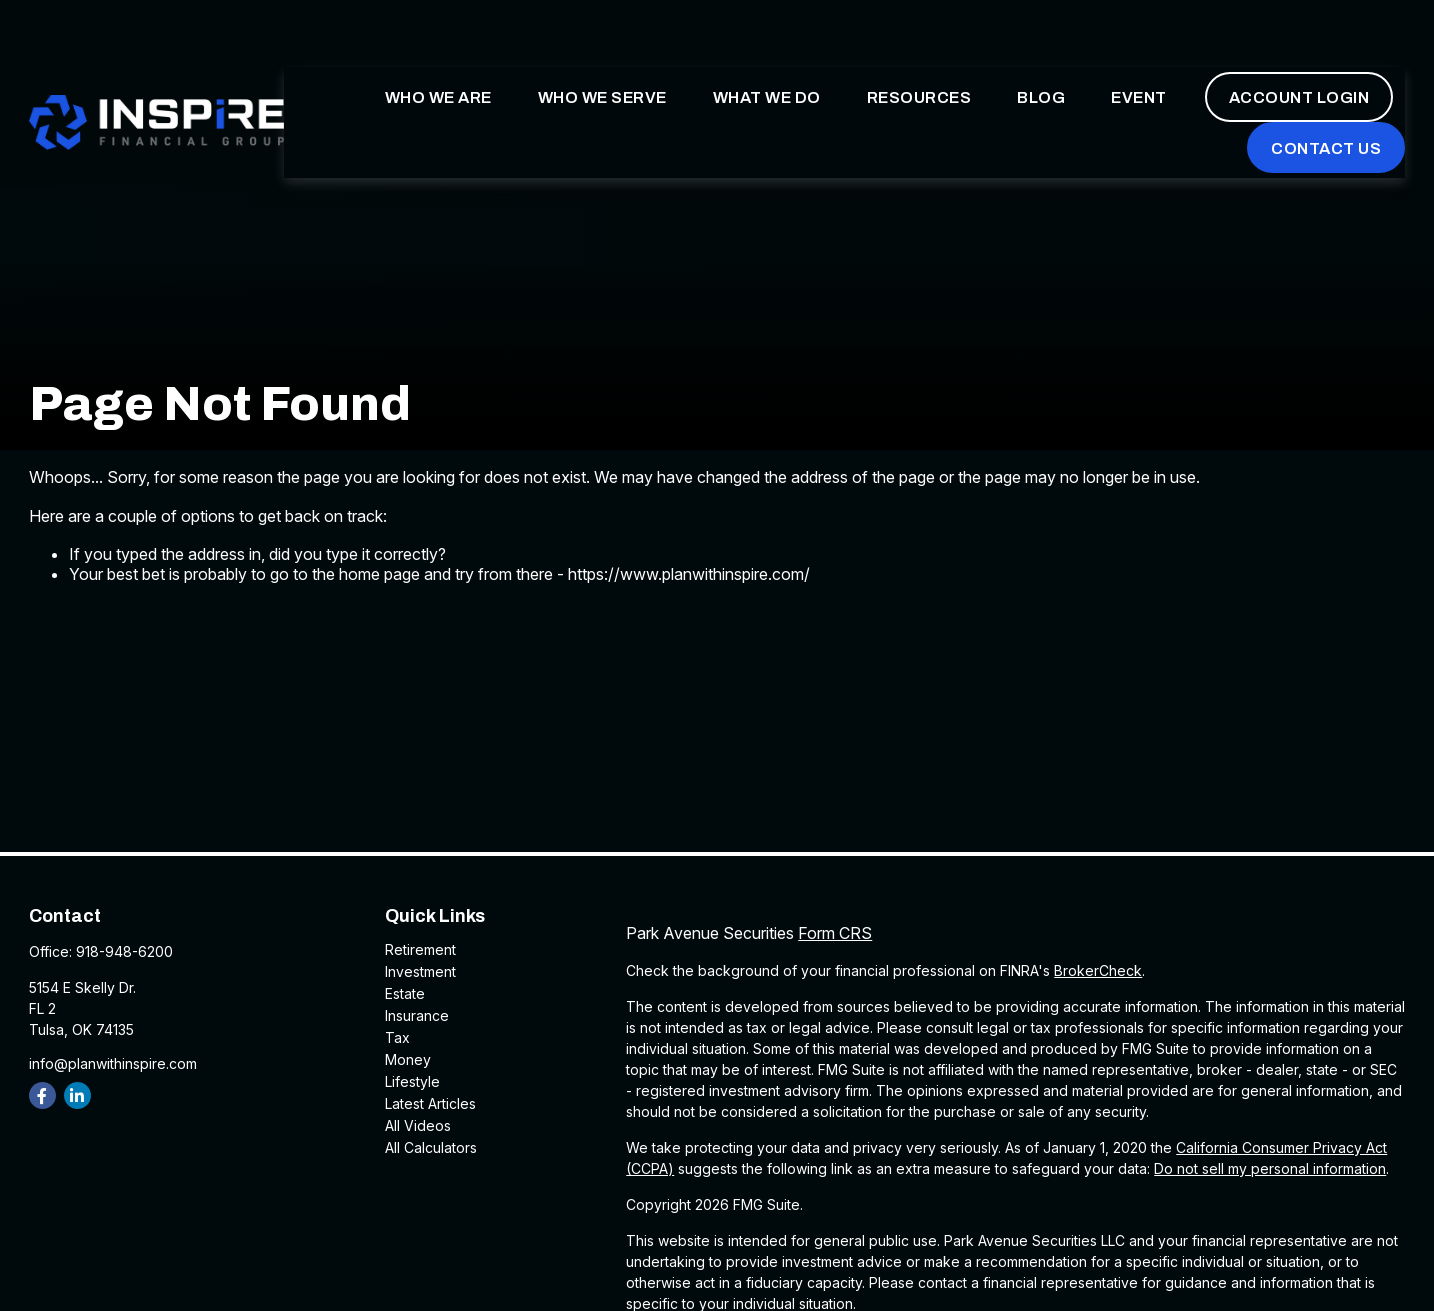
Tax (397, 1037)
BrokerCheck (1098, 970)
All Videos (418, 1125)
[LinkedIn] (77, 1095)
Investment (420, 971)
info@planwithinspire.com (113, 1063)
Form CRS (835, 933)
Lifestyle (412, 1081)
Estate (405, 993)
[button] (438, 40)
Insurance (417, 1015)
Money (408, 1059)
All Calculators (431, 1147)
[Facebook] (42, 1095)
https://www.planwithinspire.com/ (689, 574)
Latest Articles (430, 1103)
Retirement (420, 949)
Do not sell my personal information (1270, 1168)
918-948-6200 (124, 951)
